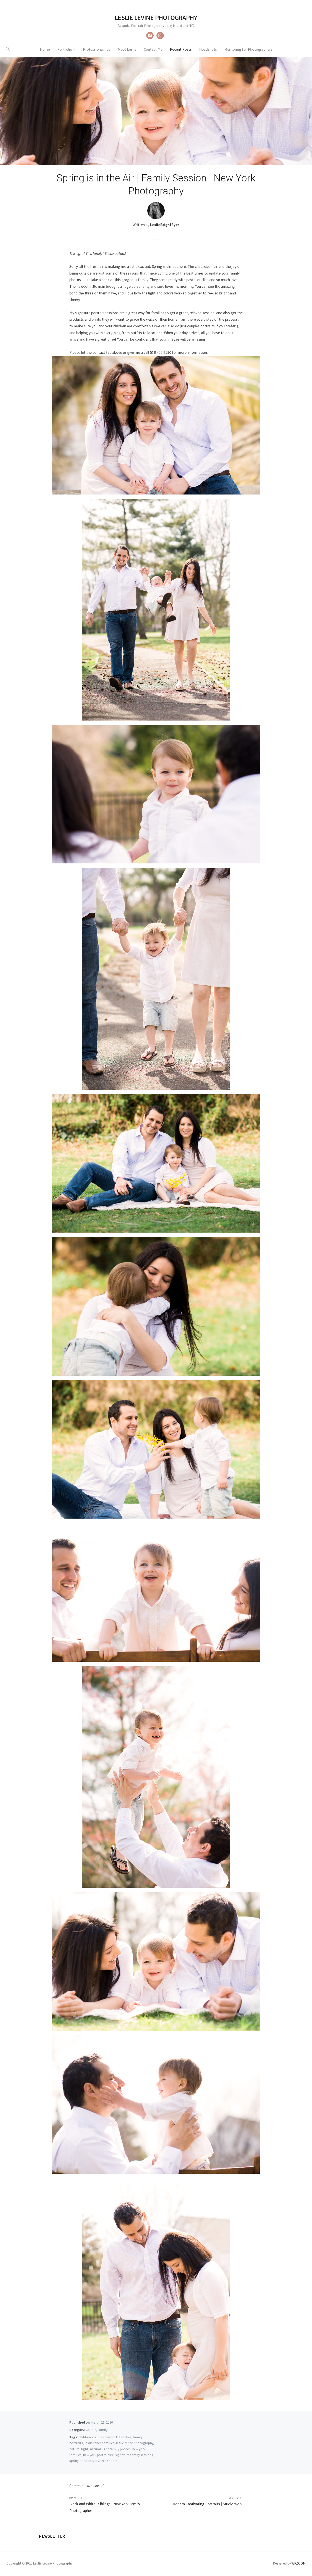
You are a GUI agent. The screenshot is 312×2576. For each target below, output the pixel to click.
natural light (78, 2449)
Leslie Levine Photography (156, 17)
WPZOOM (298, 2563)
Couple (91, 2429)
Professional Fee (96, 49)
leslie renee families (99, 2443)
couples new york (105, 2437)
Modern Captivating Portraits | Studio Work (207, 2503)
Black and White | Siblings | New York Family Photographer (104, 2507)
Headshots (208, 49)
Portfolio (64, 49)
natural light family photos (110, 2449)
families (125, 2437)
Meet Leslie (127, 49)
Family (102, 2429)
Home (45, 49)
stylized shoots (106, 2460)
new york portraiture (98, 2455)
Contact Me (153, 49)
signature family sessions (134, 2455)
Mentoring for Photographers (248, 49)
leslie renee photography (134, 2443)
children (85, 2437)
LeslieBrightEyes (164, 224)
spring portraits (81, 2460)
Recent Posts (181, 49)
